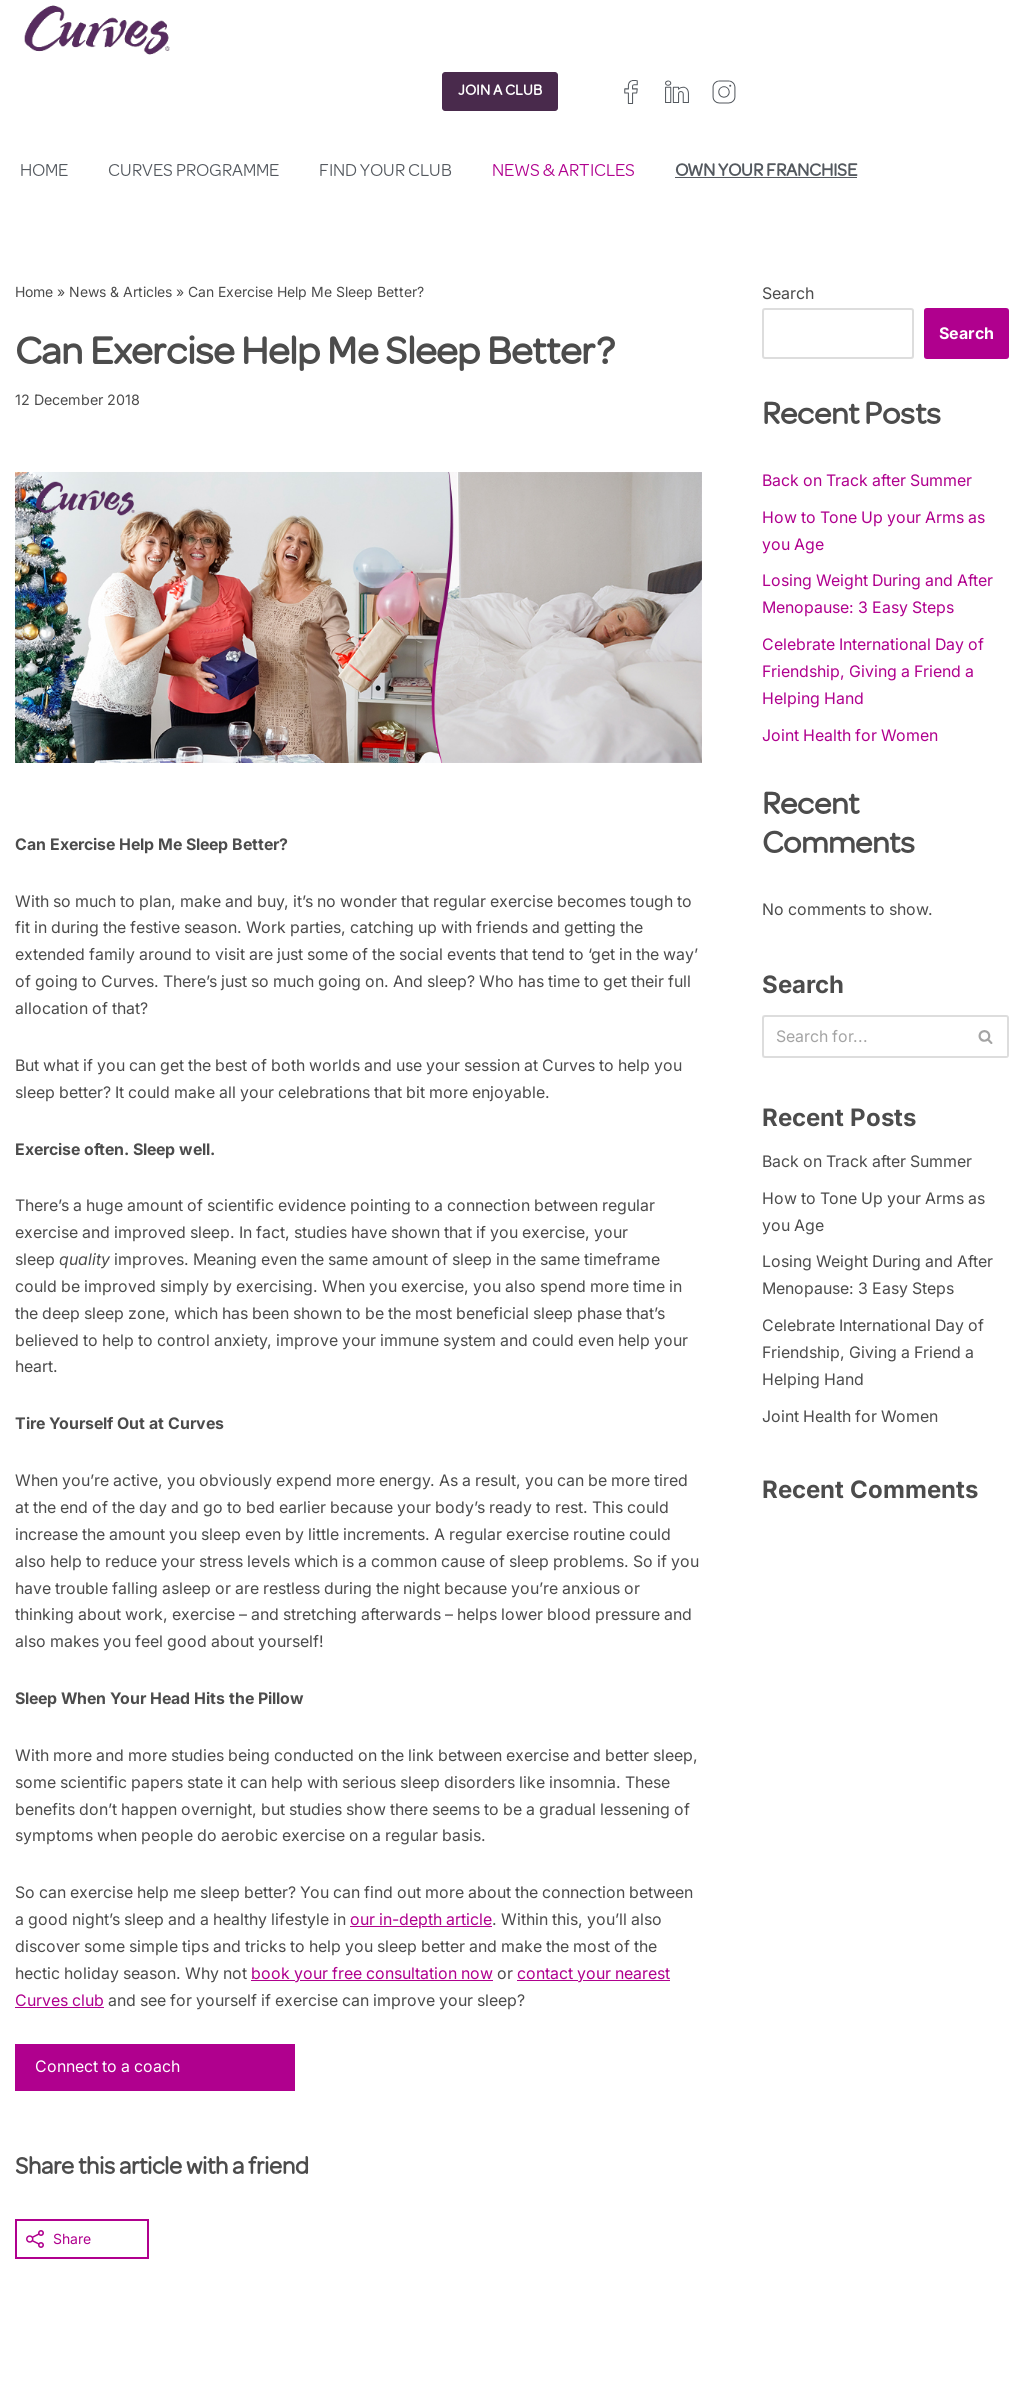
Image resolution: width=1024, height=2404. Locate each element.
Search (788, 293)
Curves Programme (193, 172)
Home (44, 172)
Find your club (385, 172)
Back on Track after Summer (869, 480)
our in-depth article (500, 1930)
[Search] (863, 1040)
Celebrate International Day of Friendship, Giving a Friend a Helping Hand (875, 673)
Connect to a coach (109, 2079)
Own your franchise (766, 172)
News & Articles (563, 172)
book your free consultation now (470, 1985)
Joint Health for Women (851, 738)
